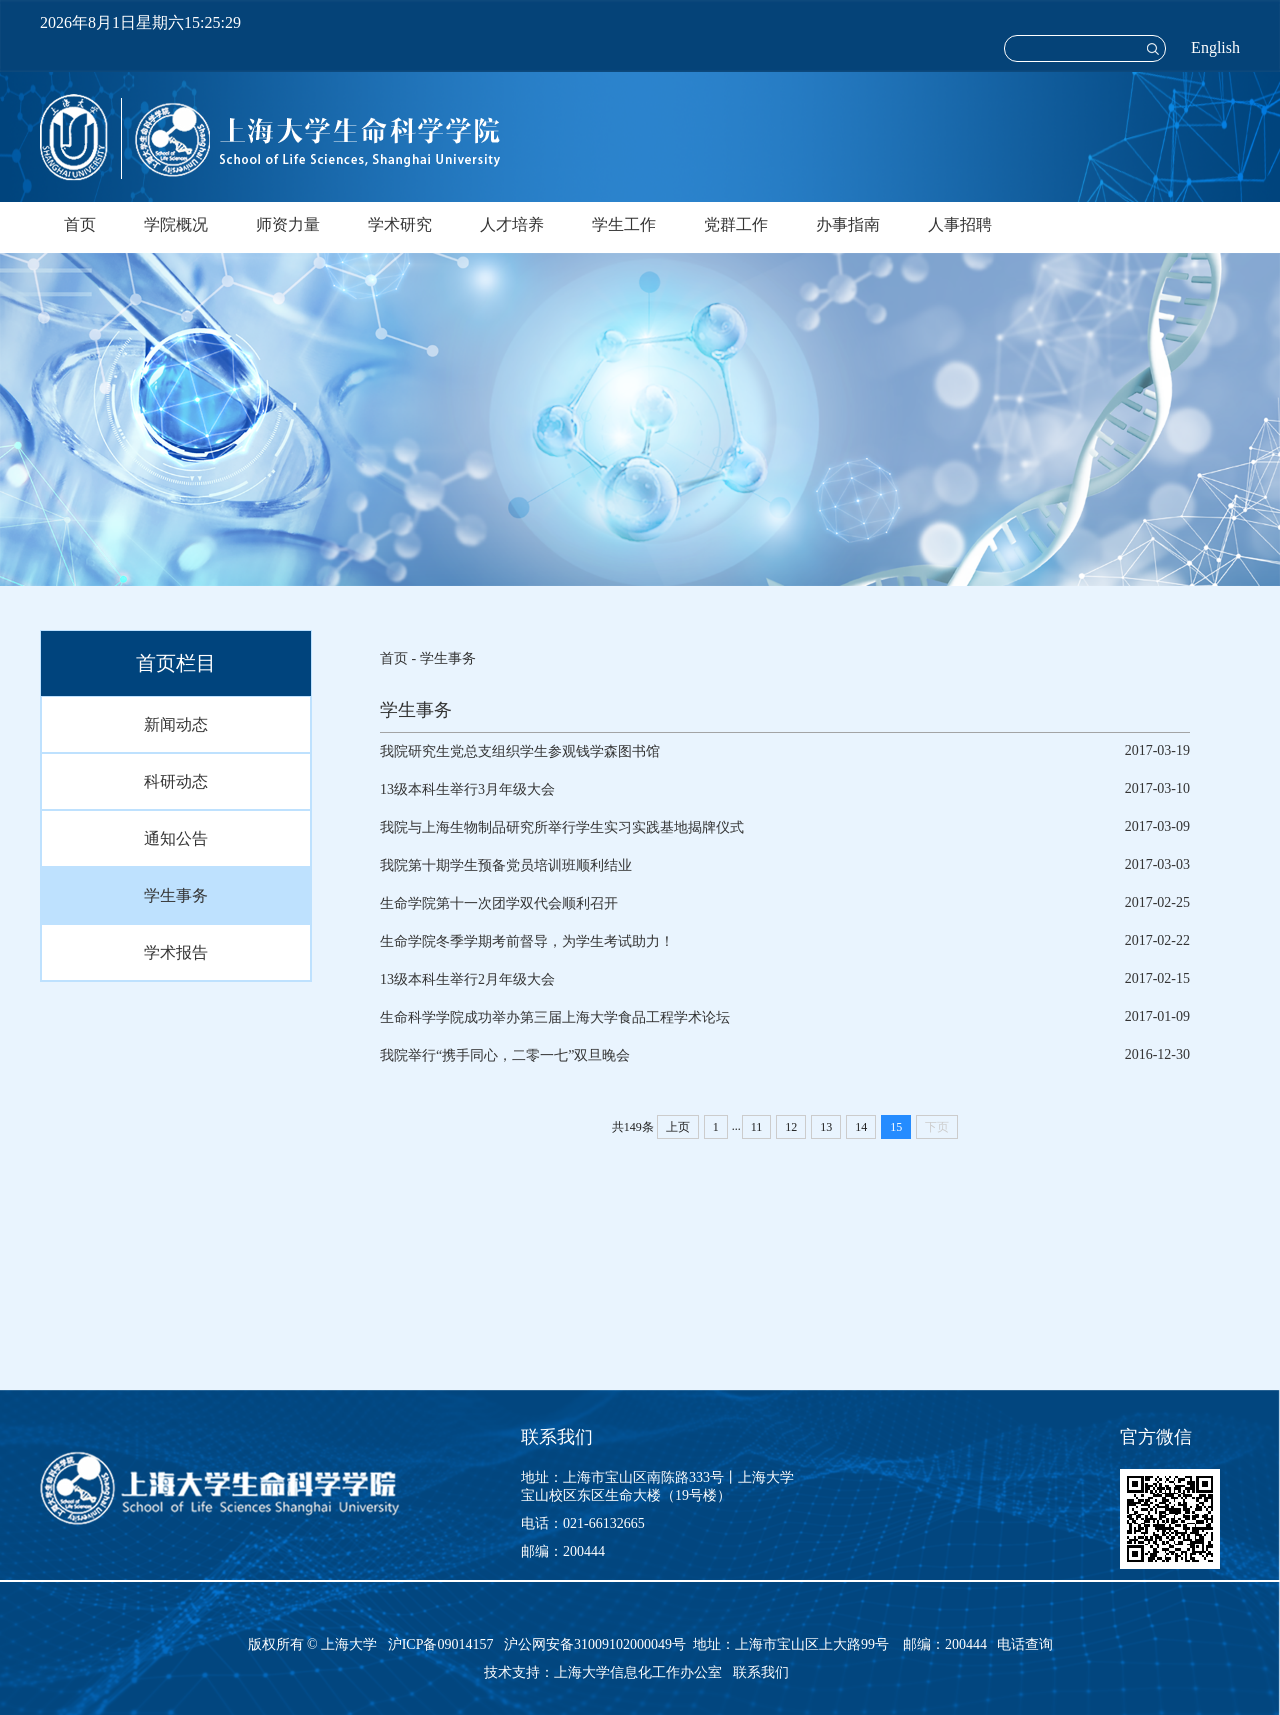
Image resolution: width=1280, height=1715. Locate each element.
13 (826, 1127)
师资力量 (288, 224)
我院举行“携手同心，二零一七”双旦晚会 (505, 1055)
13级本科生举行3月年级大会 (467, 789)
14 (861, 1127)
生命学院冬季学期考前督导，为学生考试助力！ (527, 941)
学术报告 (176, 952)
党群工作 (736, 224)
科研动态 (176, 781)
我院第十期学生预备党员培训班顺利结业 (506, 865)
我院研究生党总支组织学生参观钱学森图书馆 (520, 751)
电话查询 (1025, 1644)
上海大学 (348, 1644)
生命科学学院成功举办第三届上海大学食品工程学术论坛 (555, 1017)
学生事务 (176, 895)
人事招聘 (960, 224)
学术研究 (400, 224)
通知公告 (176, 838)
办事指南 (848, 224)
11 (757, 1127)
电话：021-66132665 (583, 1523)
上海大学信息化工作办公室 (643, 1672)
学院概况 (176, 224)
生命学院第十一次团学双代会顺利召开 (499, 903)
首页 (80, 224)
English (1215, 47)
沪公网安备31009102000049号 (595, 1644)
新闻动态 (176, 724)
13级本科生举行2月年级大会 (467, 979)
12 (791, 1127)
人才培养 (512, 224)
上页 (678, 1127)
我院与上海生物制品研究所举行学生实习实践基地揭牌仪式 (562, 827)
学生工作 (624, 224)
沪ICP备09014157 (442, 1644)
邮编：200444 (563, 1551)
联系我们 (763, 1672)
